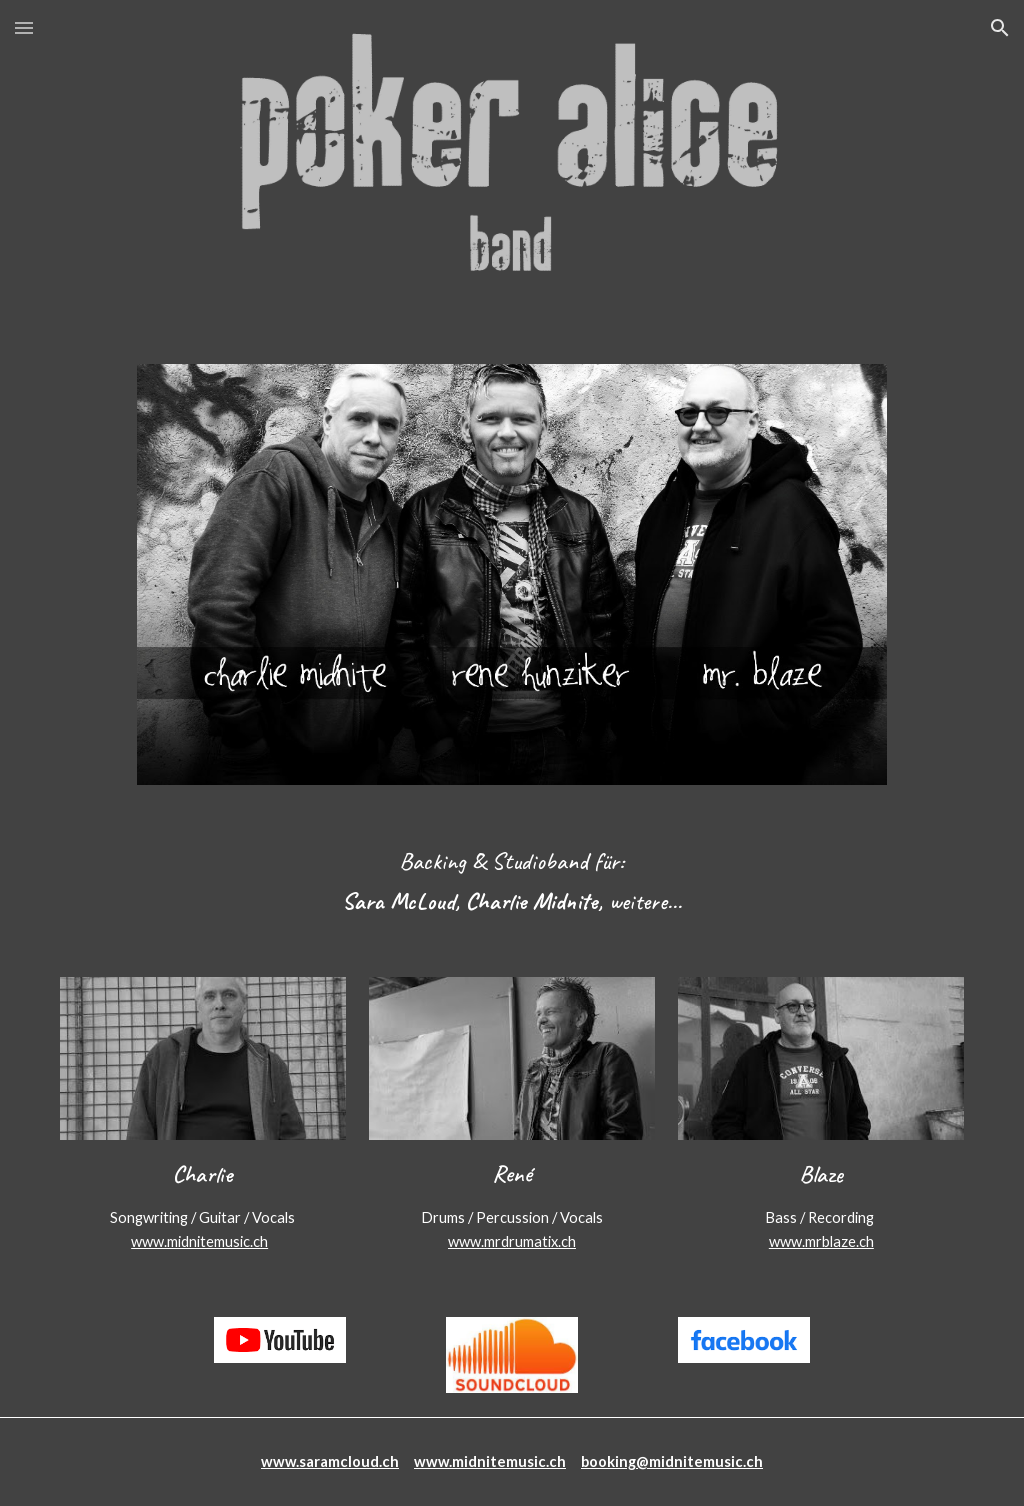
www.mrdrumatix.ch (512, 1241)
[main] (512, 881)
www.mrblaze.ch (821, 1241)
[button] (24, 27)
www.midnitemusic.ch (199, 1241)
